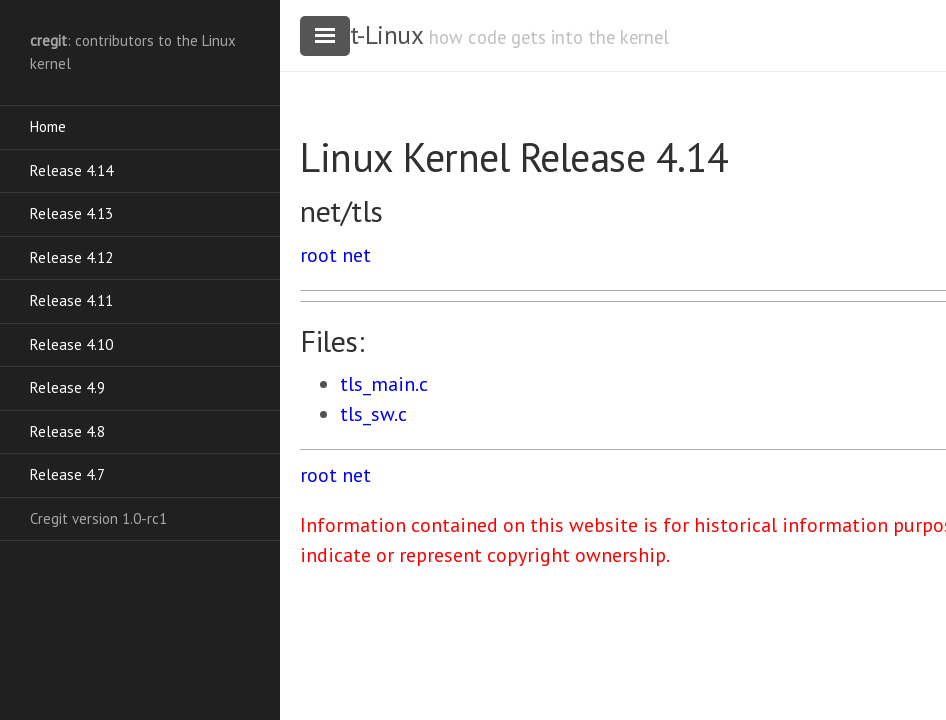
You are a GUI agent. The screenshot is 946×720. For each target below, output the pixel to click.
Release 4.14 (71, 170)
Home (48, 126)
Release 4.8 (67, 431)
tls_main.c (384, 384)
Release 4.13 (71, 213)
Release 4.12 (71, 257)
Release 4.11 (71, 300)
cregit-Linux (361, 35)
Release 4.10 (71, 344)
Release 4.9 (67, 387)
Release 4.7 (67, 474)
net (356, 255)
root (318, 255)
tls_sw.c (373, 414)
